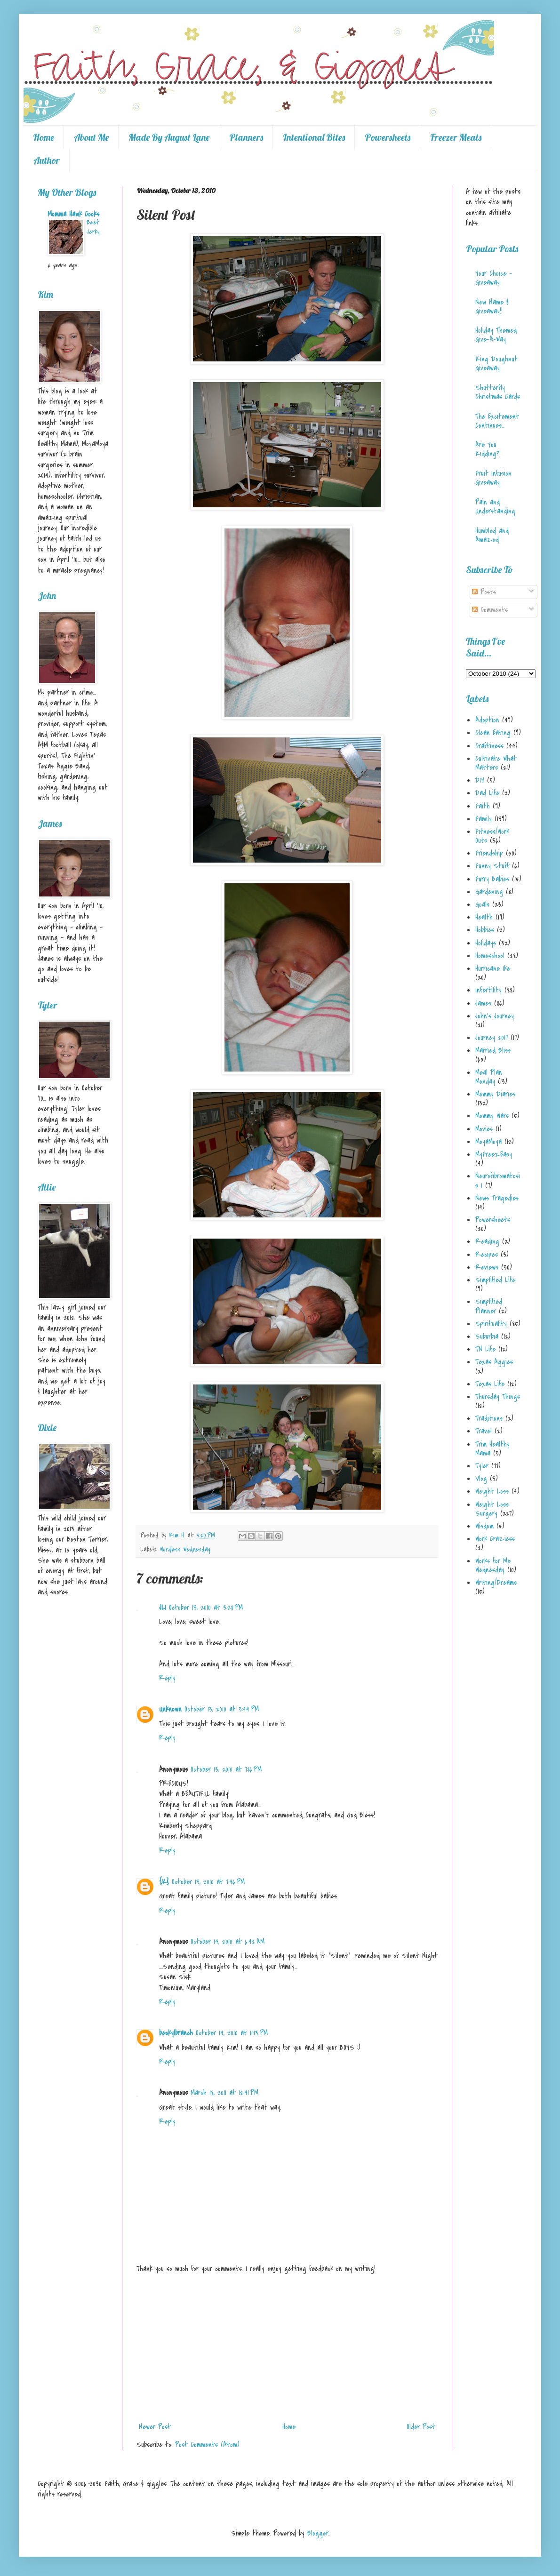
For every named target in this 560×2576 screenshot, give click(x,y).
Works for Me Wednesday (493, 1565)
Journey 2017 (491, 1037)
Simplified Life (495, 1280)
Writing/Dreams (496, 1582)
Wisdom (484, 1526)
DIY (479, 780)
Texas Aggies (494, 1362)
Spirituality (491, 1324)
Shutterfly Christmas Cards (497, 392)
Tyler (481, 1466)
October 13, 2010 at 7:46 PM (208, 1882)
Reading (487, 1241)
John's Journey (494, 1016)
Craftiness (489, 746)
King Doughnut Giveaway (496, 363)
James (483, 1003)
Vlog (481, 1478)
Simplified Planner (488, 1306)
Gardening (489, 892)
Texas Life (489, 1384)
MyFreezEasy (493, 1154)
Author (46, 160)
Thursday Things (497, 1397)
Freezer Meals (455, 137)
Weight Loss (492, 1491)
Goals (482, 904)
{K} (164, 1882)
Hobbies (484, 930)
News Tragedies (497, 1198)
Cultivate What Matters (496, 763)
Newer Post (155, 2427)
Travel (483, 1431)
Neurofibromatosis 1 (497, 1180)
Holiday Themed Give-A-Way (496, 334)
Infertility (488, 990)
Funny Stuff (492, 866)
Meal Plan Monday (488, 1077)
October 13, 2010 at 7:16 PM (226, 1769)
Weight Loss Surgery (492, 1509)
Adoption (487, 720)
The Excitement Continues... (497, 421)
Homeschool (489, 956)
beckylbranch (176, 2033)
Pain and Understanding (495, 506)
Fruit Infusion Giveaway (493, 478)
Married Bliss (493, 1050)
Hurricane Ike (492, 968)
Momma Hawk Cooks (73, 214)
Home (43, 137)
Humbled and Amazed (492, 535)
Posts (484, 592)
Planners (246, 137)
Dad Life (487, 793)
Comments (490, 610)
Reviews (486, 1267)
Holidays (485, 943)
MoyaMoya (488, 1141)
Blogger (317, 2533)
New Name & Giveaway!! (492, 306)
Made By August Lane (168, 137)
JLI (162, 1607)
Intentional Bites (314, 137)
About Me (91, 137)
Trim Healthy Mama (492, 1448)
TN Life (485, 1349)
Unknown (170, 1709)
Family (483, 819)
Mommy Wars (492, 1116)
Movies (484, 1129)
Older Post (421, 2427)
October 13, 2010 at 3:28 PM (206, 1607)
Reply (167, 1678)
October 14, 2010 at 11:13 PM (232, 2033)
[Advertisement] (287, 2348)
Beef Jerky (93, 227)
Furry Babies (492, 879)
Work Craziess (495, 1539)
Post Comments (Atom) (207, 2445)
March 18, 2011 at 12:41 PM (224, 2093)
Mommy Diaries (495, 1094)
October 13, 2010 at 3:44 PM (221, 1709)
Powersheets (387, 137)
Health (484, 917)
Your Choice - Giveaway (493, 278)
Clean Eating (493, 733)
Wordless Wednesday (185, 1549)
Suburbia (486, 1336)
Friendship (489, 853)
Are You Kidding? (487, 449)
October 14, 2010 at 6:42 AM (227, 1941)
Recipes (486, 1254)
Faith (482, 806)
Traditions (489, 1418)
